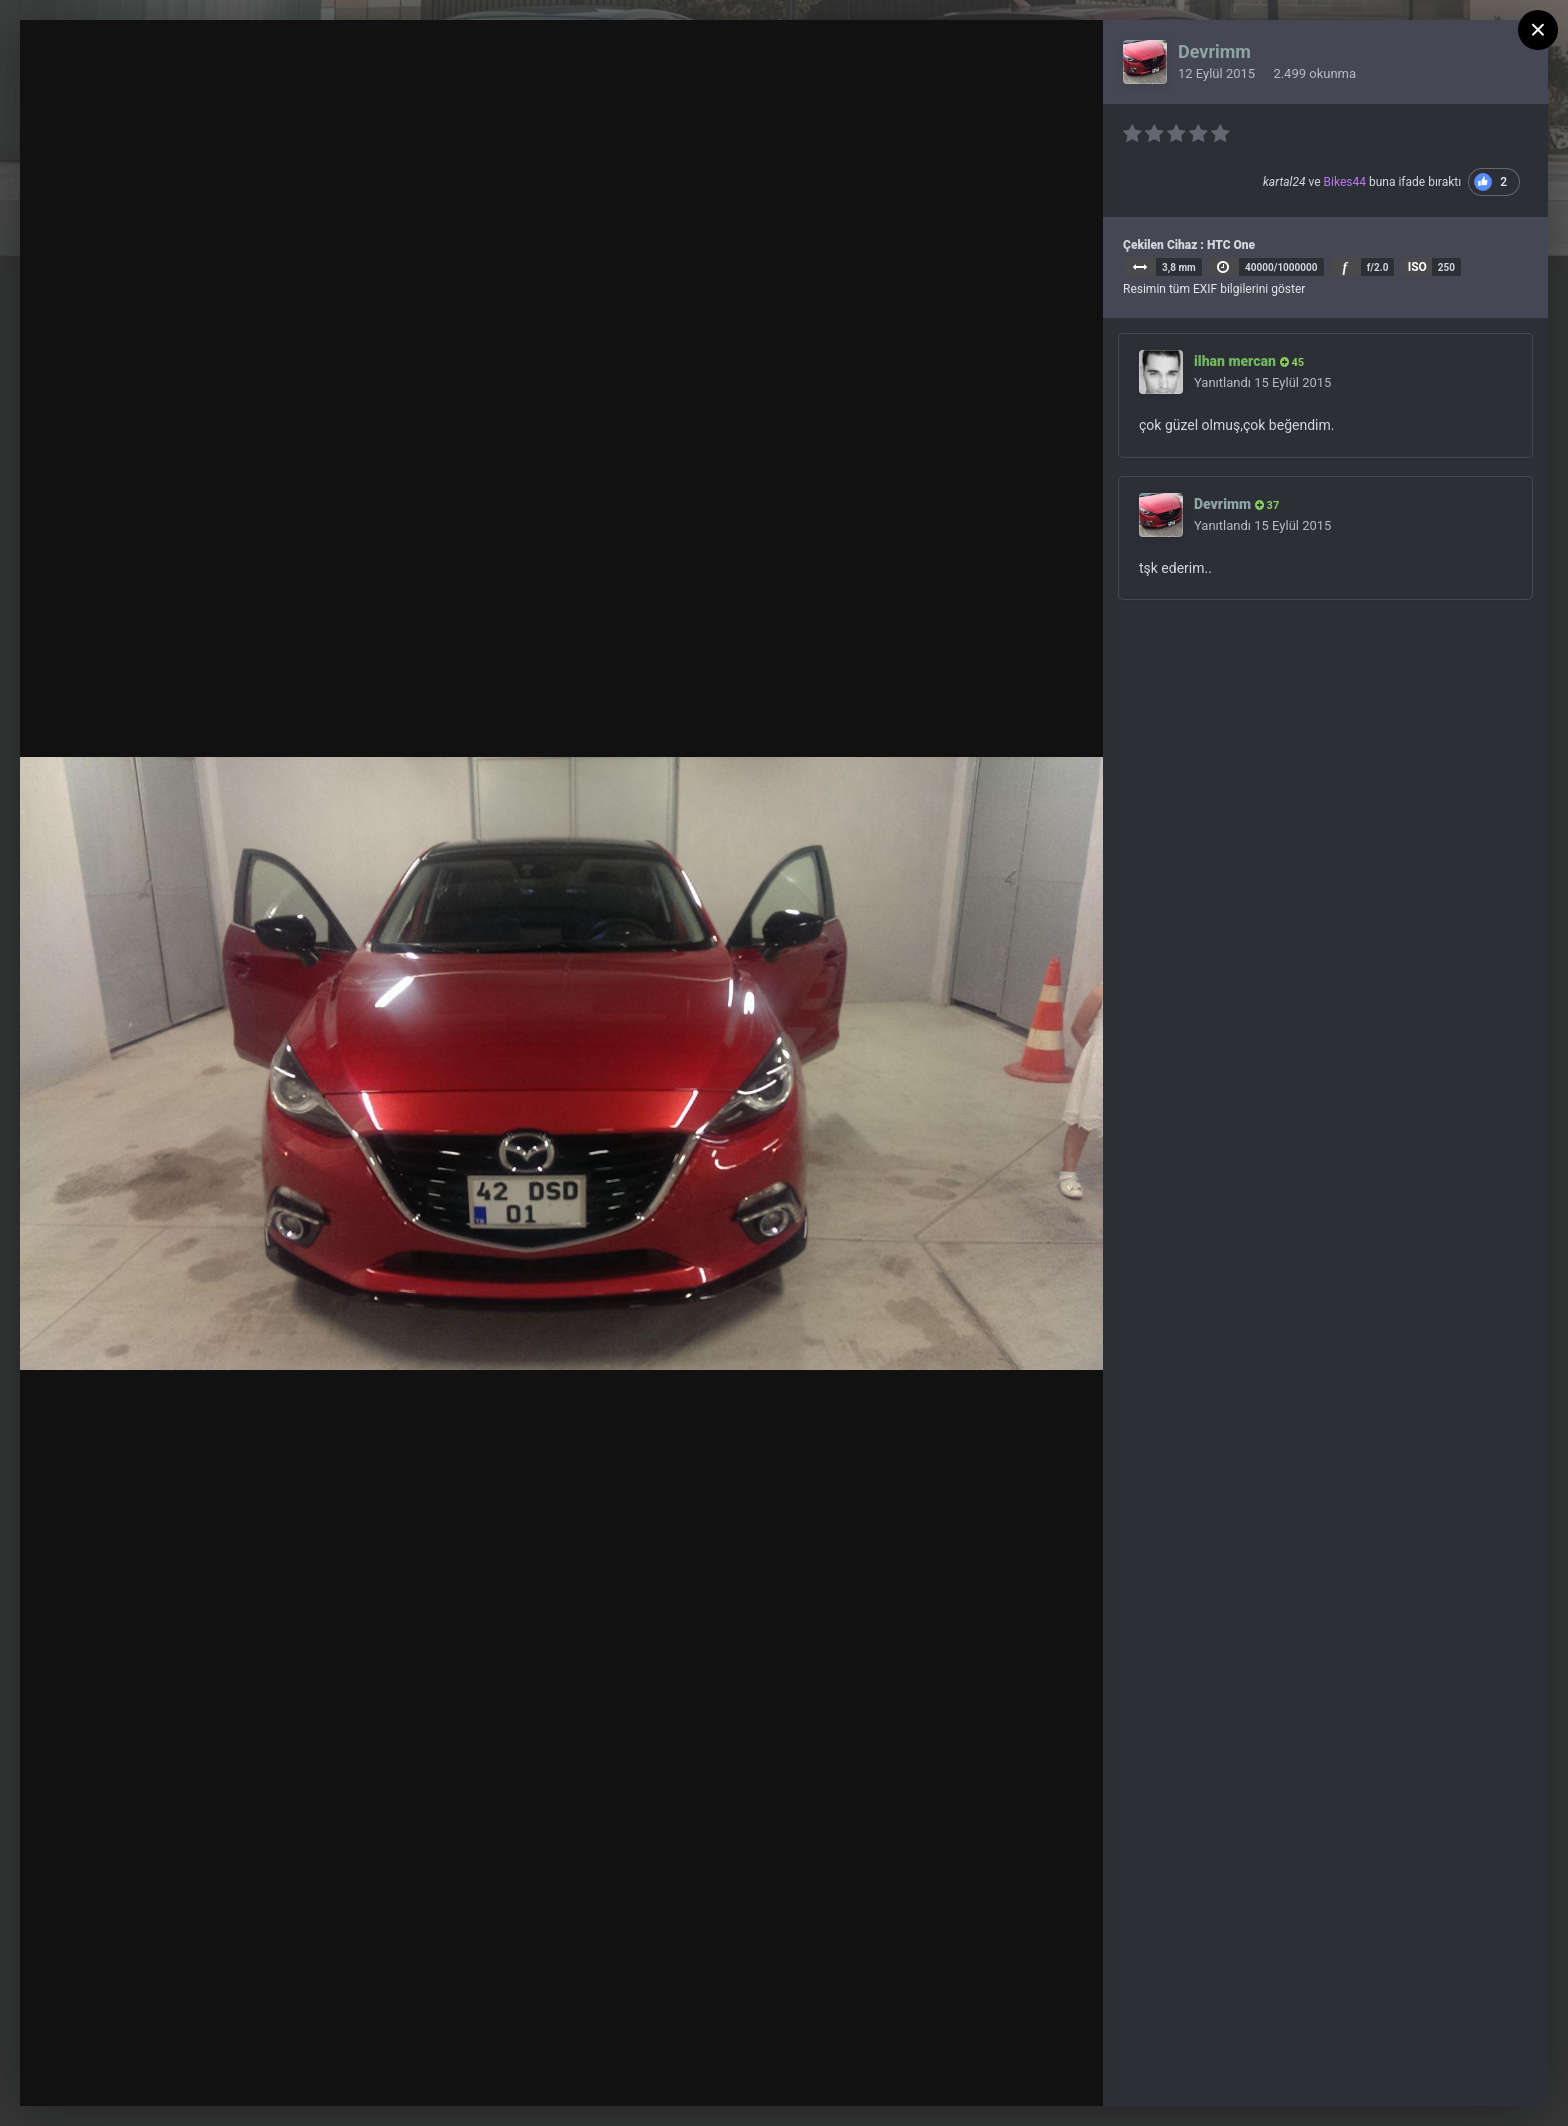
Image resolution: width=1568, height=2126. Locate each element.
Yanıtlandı (1262, 382)
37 (1267, 505)
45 (1292, 362)
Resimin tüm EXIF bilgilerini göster (1214, 289)
